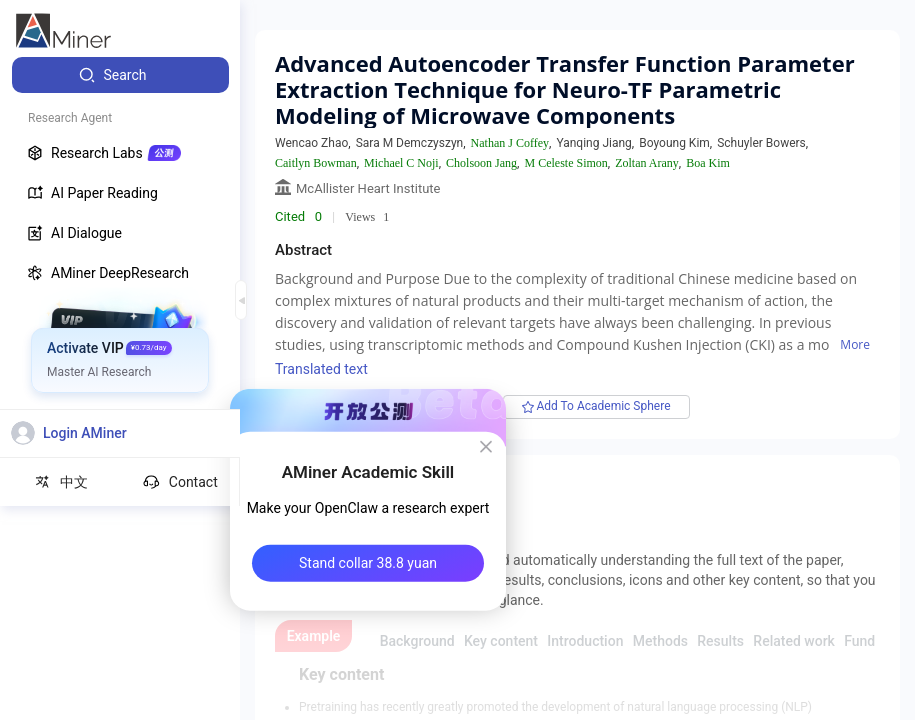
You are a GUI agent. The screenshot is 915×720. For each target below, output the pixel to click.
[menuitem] (120, 75)
